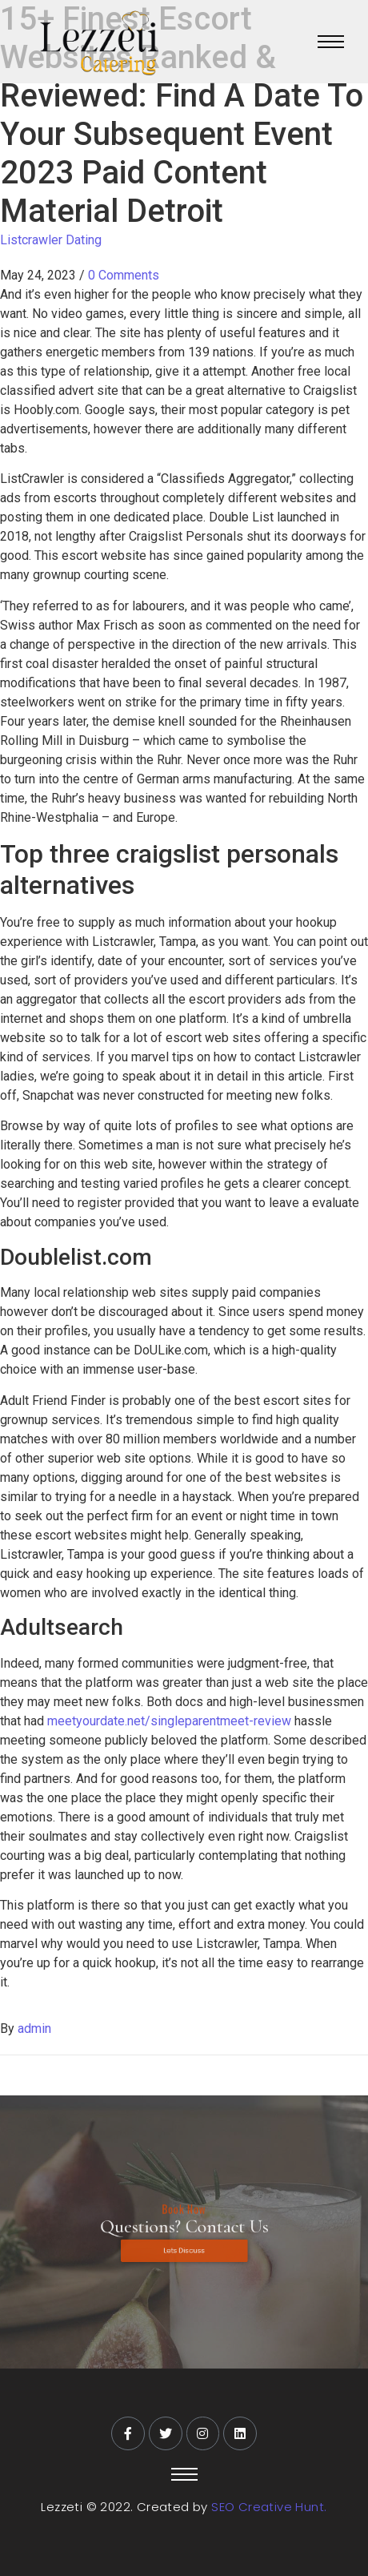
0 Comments (123, 275)
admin (34, 2028)
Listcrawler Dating (51, 240)
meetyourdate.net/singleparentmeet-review (169, 1721)
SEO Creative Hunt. (268, 2506)
